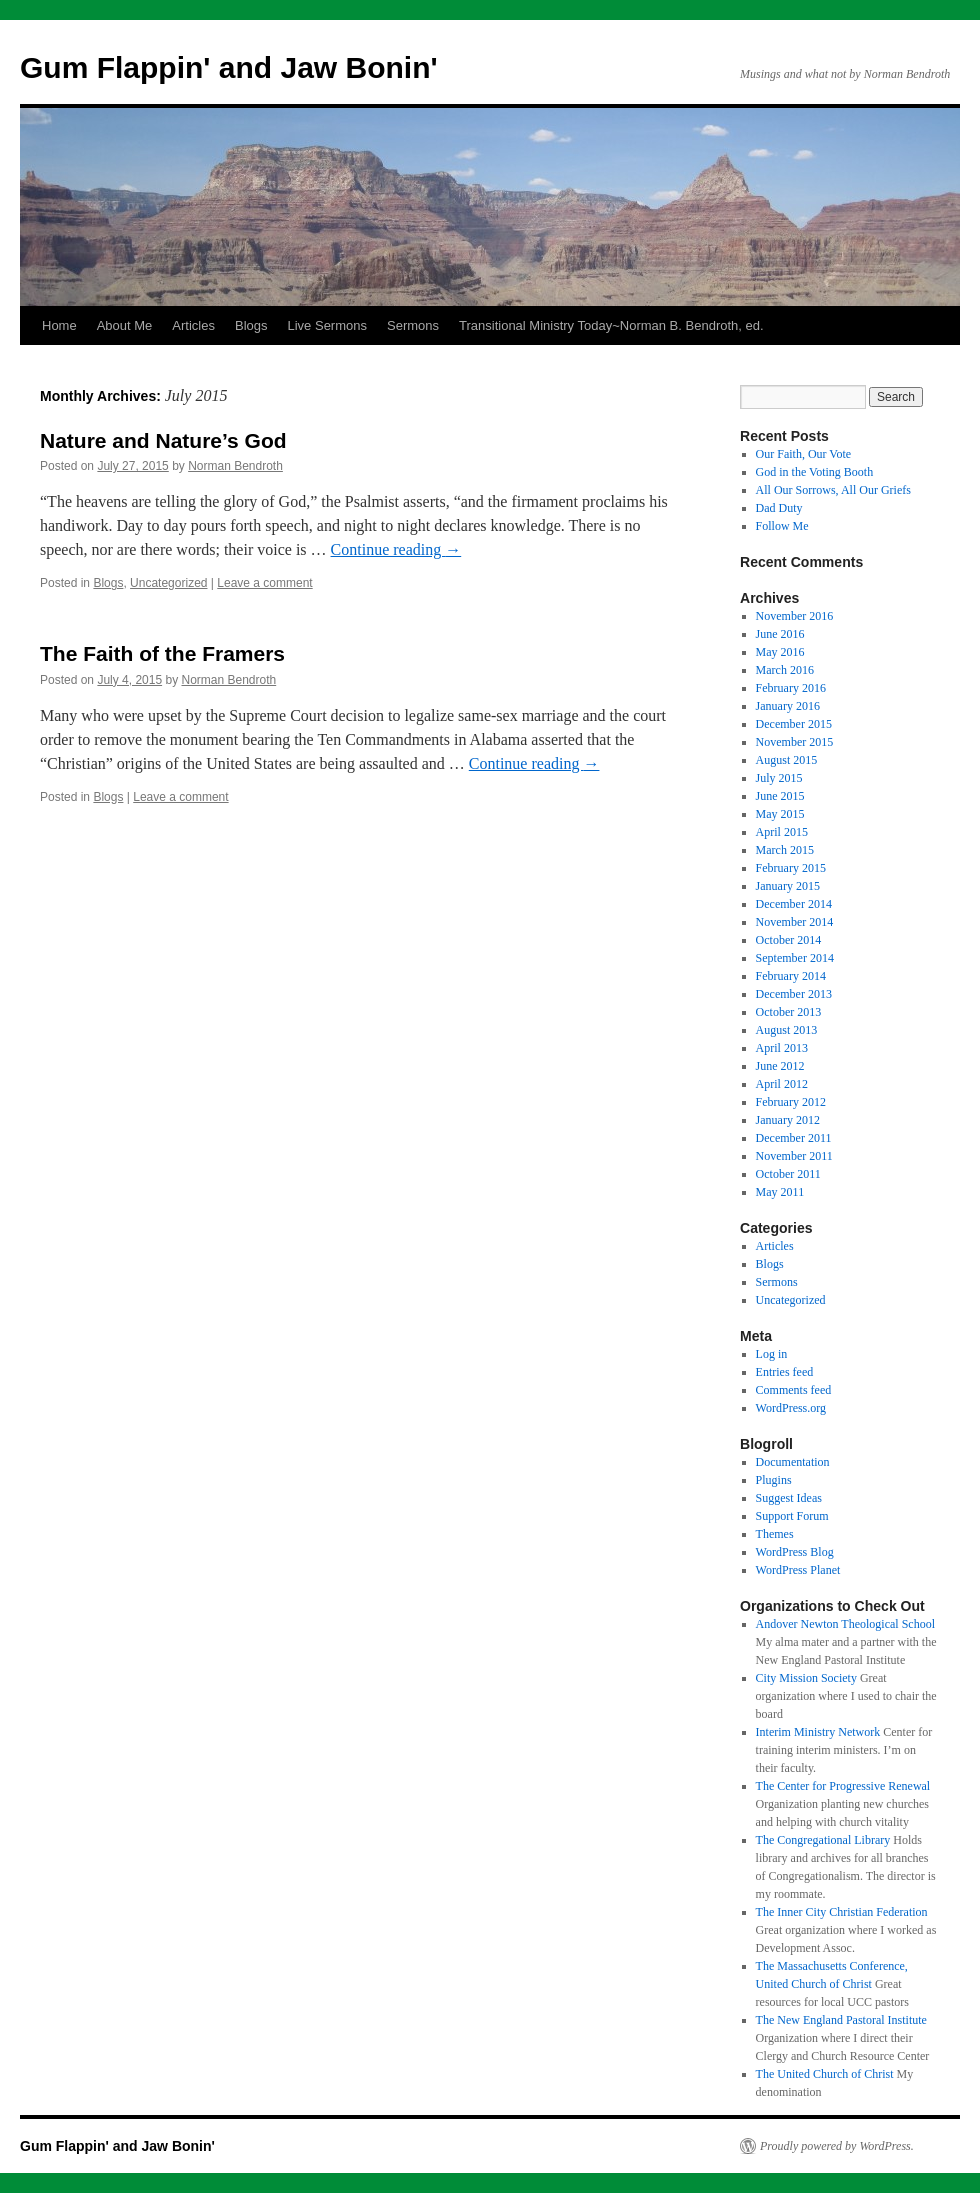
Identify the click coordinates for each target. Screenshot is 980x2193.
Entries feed (785, 1372)
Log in (772, 1354)
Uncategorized (168, 583)
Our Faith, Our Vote (804, 454)
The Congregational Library (823, 1840)
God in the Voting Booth (815, 472)
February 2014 (791, 976)
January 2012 (788, 1120)
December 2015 (794, 724)
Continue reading (396, 549)
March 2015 (785, 850)
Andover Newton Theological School (845, 1624)
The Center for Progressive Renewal (843, 1786)
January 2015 (788, 886)
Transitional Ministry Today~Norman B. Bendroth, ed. (611, 325)
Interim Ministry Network (818, 1732)
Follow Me (782, 526)
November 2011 (794, 1156)
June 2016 (780, 634)
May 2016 (780, 652)
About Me (125, 325)
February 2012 (791, 1102)
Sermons (413, 325)
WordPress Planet (798, 1570)
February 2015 (791, 868)
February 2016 (791, 688)
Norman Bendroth (235, 466)
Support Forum (792, 1516)
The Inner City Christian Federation (842, 1912)
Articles (193, 325)
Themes (775, 1534)
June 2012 (780, 1066)
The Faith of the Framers (162, 653)
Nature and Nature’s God (163, 440)
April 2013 (782, 1048)
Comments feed (794, 1390)
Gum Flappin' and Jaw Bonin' (229, 67)
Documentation (793, 1462)
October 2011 (788, 1174)
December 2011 (794, 1138)
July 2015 (779, 778)
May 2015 (780, 814)
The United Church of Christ (825, 2074)
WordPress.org (791, 1408)
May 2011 (780, 1192)
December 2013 (794, 994)
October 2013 (789, 1012)
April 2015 (782, 832)
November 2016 (795, 616)
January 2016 (788, 706)
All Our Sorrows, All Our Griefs (833, 490)
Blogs (251, 325)
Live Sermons (327, 325)
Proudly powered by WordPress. (837, 2146)
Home (59, 325)
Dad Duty (779, 508)
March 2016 (785, 670)
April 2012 (782, 1084)
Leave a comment (264, 583)
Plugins (774, 1480)
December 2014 (794, 904)
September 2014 (795, 958)
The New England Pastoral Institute (841, 2020)
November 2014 (795, 922)
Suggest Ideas (789, 1498)
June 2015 (780, 796)
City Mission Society (806, 1678)
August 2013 (787, 1030)
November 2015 (795, 742)
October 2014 (789, 940)
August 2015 (787, 760)
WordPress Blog (795, 1552)
